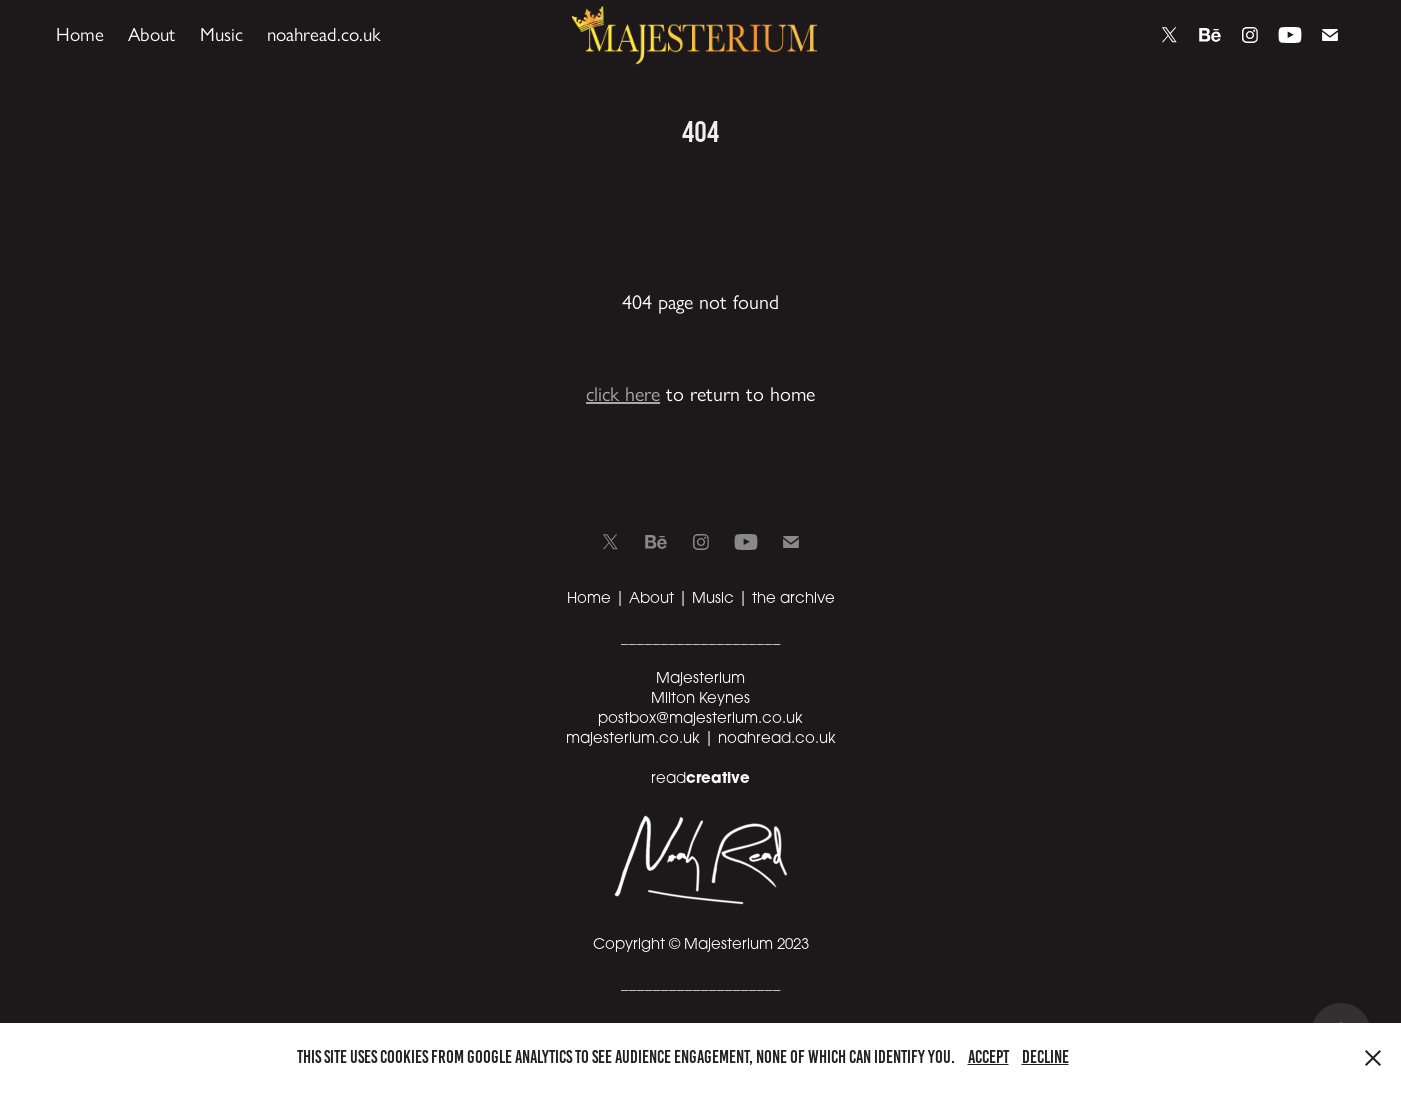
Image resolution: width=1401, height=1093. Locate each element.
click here (623, 394)
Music (221, 34)
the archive (793, 597)
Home (80, 34)
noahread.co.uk (324, 34)
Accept (988, 1057)
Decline (1045, 1057)
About (151, 34)
